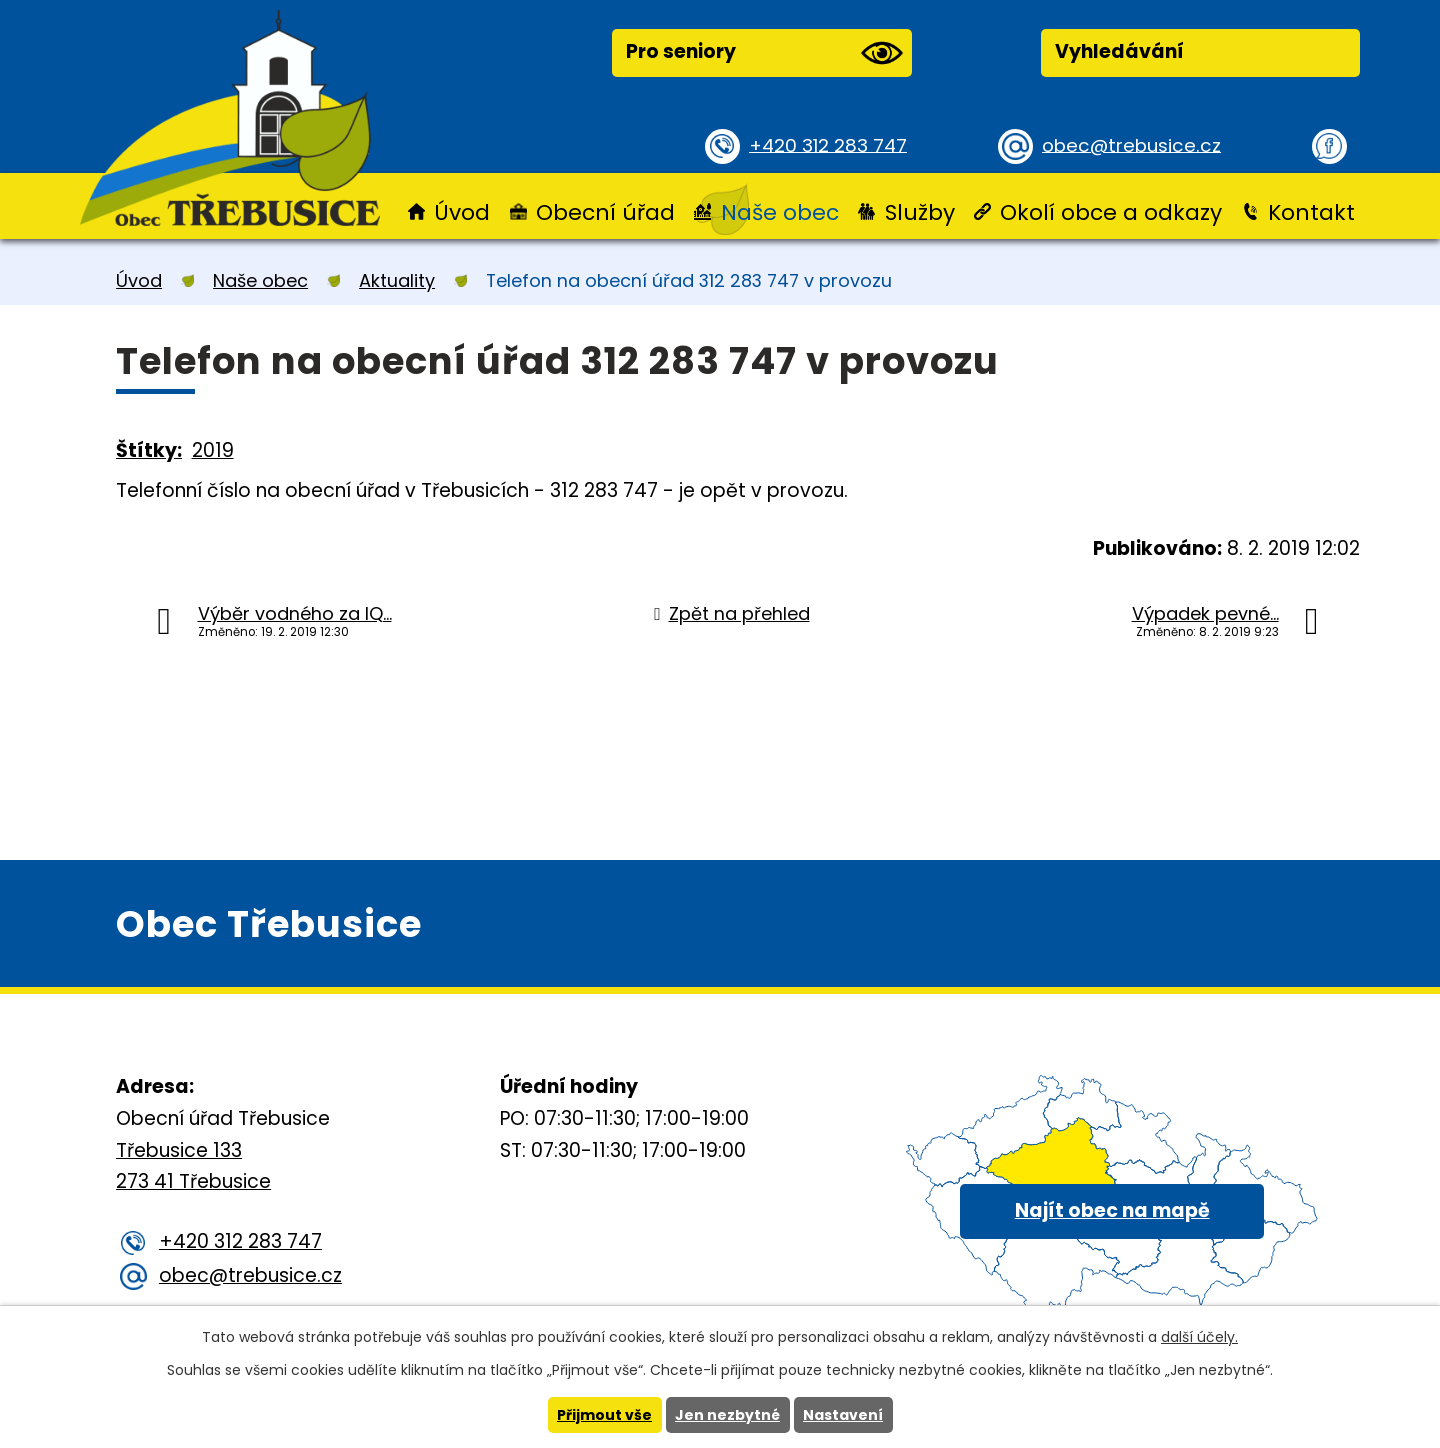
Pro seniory (764, 53)
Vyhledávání (1119, 51)
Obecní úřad (605, 212)
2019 (213, 450)
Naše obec (780, 212)
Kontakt (1311, 212)
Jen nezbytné (727, 1415)
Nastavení (843, 1415)
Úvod (462, 212)
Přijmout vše (604, 1415)
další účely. (1199, 1337)
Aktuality (397, 280)
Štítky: (149, 450)
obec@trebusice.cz (1134, 144)
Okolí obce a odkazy (1111, 212)
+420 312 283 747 (830, 144)
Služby (920, 212)
